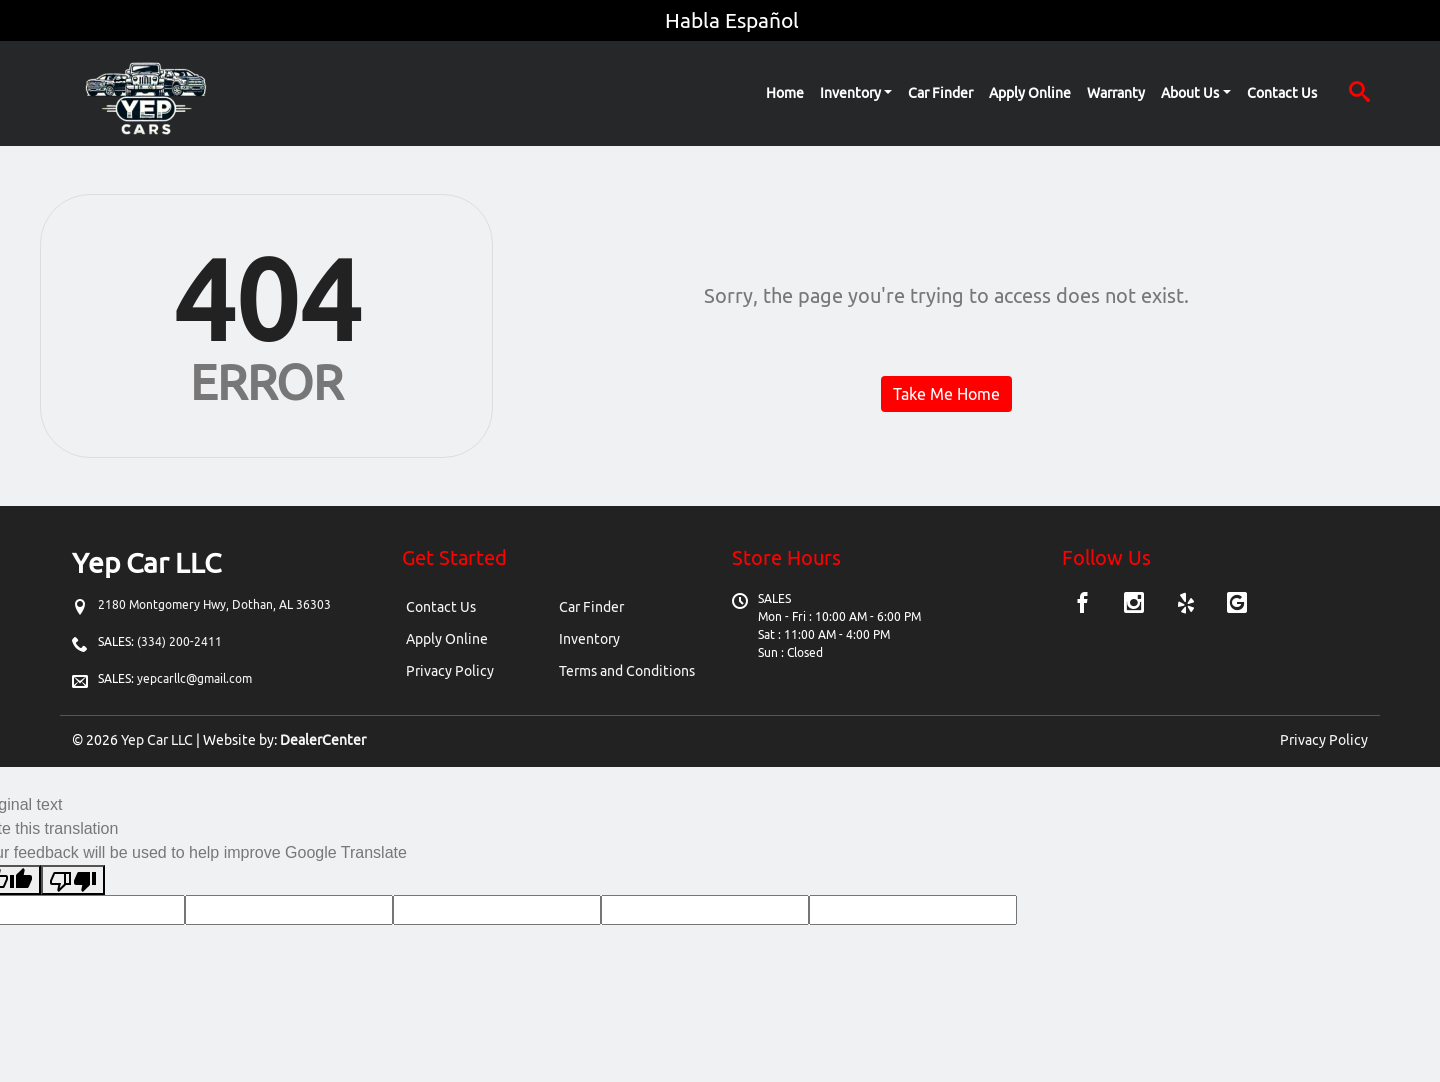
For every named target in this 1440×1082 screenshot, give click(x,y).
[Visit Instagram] (1136, 604)
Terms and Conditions (627, 671)
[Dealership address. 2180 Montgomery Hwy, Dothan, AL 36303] (214, 604)
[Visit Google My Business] (1237, 604)
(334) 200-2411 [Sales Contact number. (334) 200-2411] (178, 641)
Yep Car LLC (157, 740)
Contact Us (441, 607)
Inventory (589, 639)
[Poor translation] (73, 880)
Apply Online (447, 639)
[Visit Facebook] (1085, 604)
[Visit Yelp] (1188, 604)
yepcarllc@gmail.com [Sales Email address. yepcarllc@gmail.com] (194, 678)
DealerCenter (323, 740)
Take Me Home (946, 394)
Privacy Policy (450, 671)
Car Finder (591, 607)
